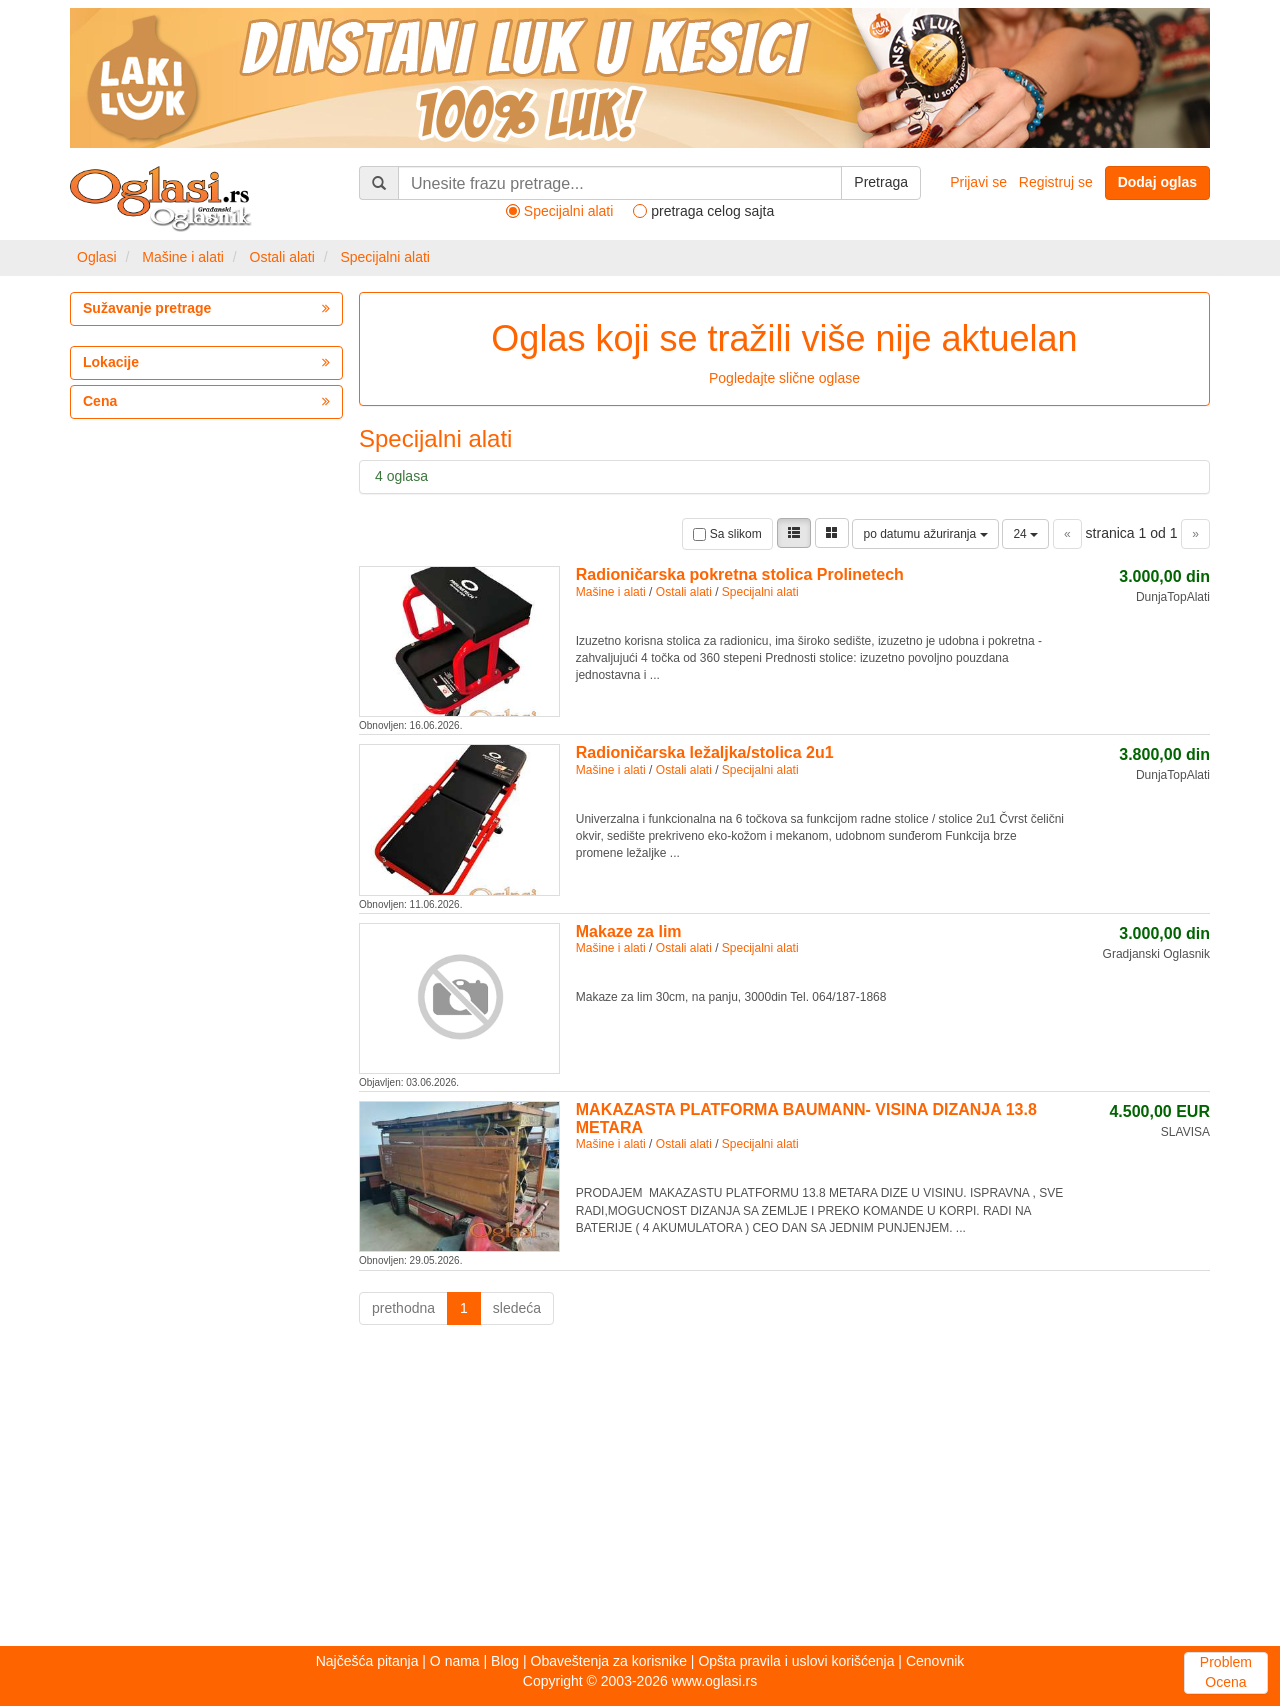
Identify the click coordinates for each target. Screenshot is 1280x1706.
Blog (505, 1661)
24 (1025, 534)
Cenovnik (935, 1661)
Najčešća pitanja (367, 1661)
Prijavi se (978, 182)
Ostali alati (282, 257)
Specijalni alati (385, 257)
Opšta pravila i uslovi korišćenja (796, 1661)
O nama (455, 1661)
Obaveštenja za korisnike (609, 1661)
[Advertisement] (640, 1491)
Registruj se (1056, 182)
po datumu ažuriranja (925, 534)
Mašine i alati (183, 257)
